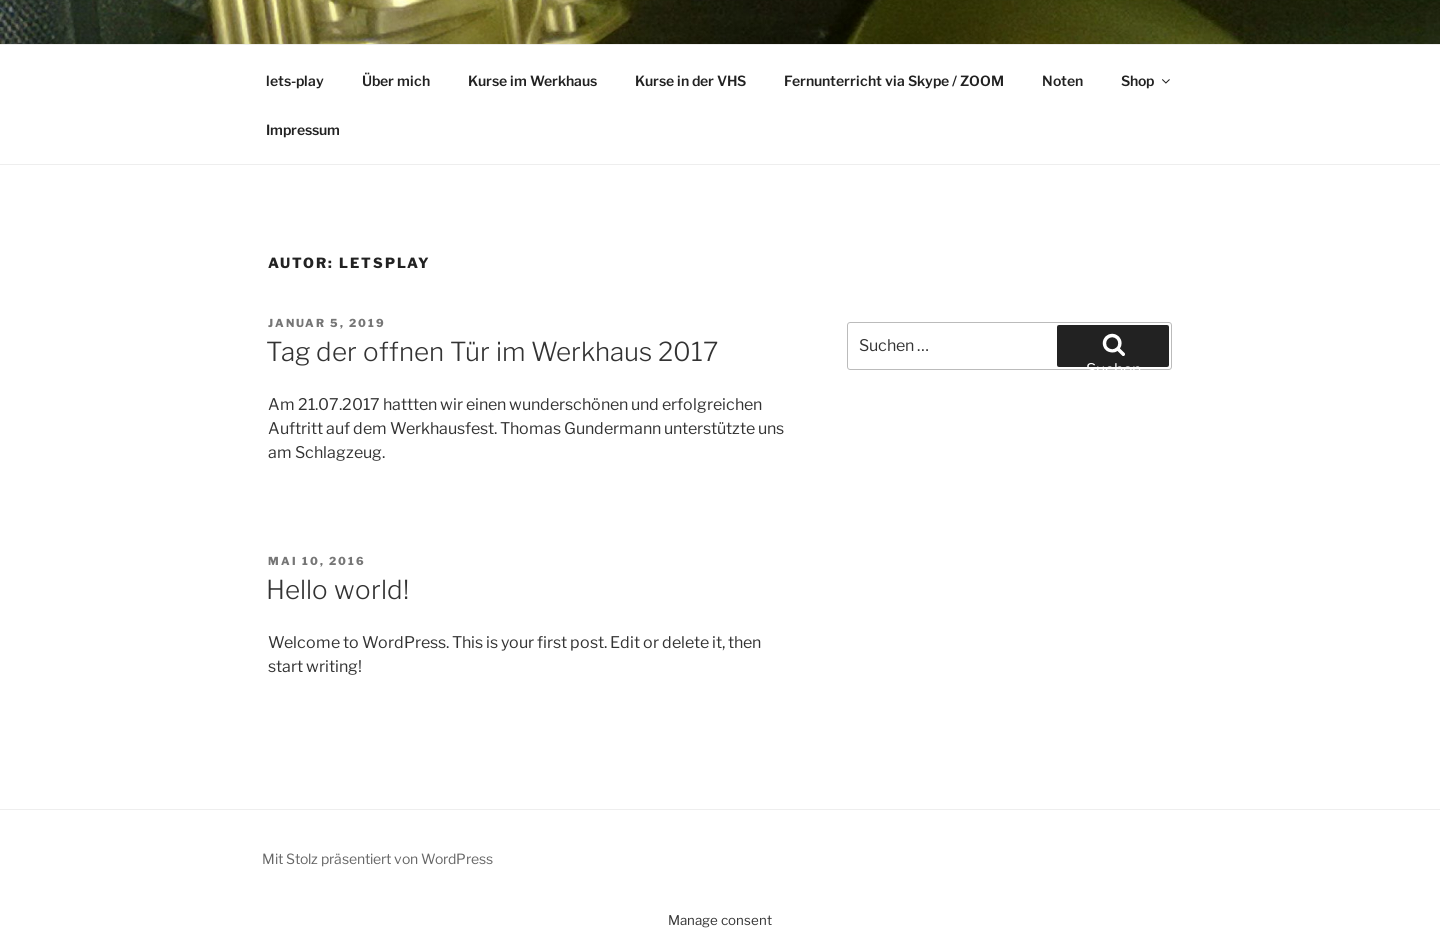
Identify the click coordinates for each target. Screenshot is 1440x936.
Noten (1062, 80)
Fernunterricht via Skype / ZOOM (894, 80)
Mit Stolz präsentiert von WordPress (377, 858)
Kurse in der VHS (690, 80)
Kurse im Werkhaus (532, 80)
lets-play (295, 80)
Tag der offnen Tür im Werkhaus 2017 (492, 351)
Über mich (396, 80)
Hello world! (337, 589)
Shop (1147, 80)
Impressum (303, 129)
